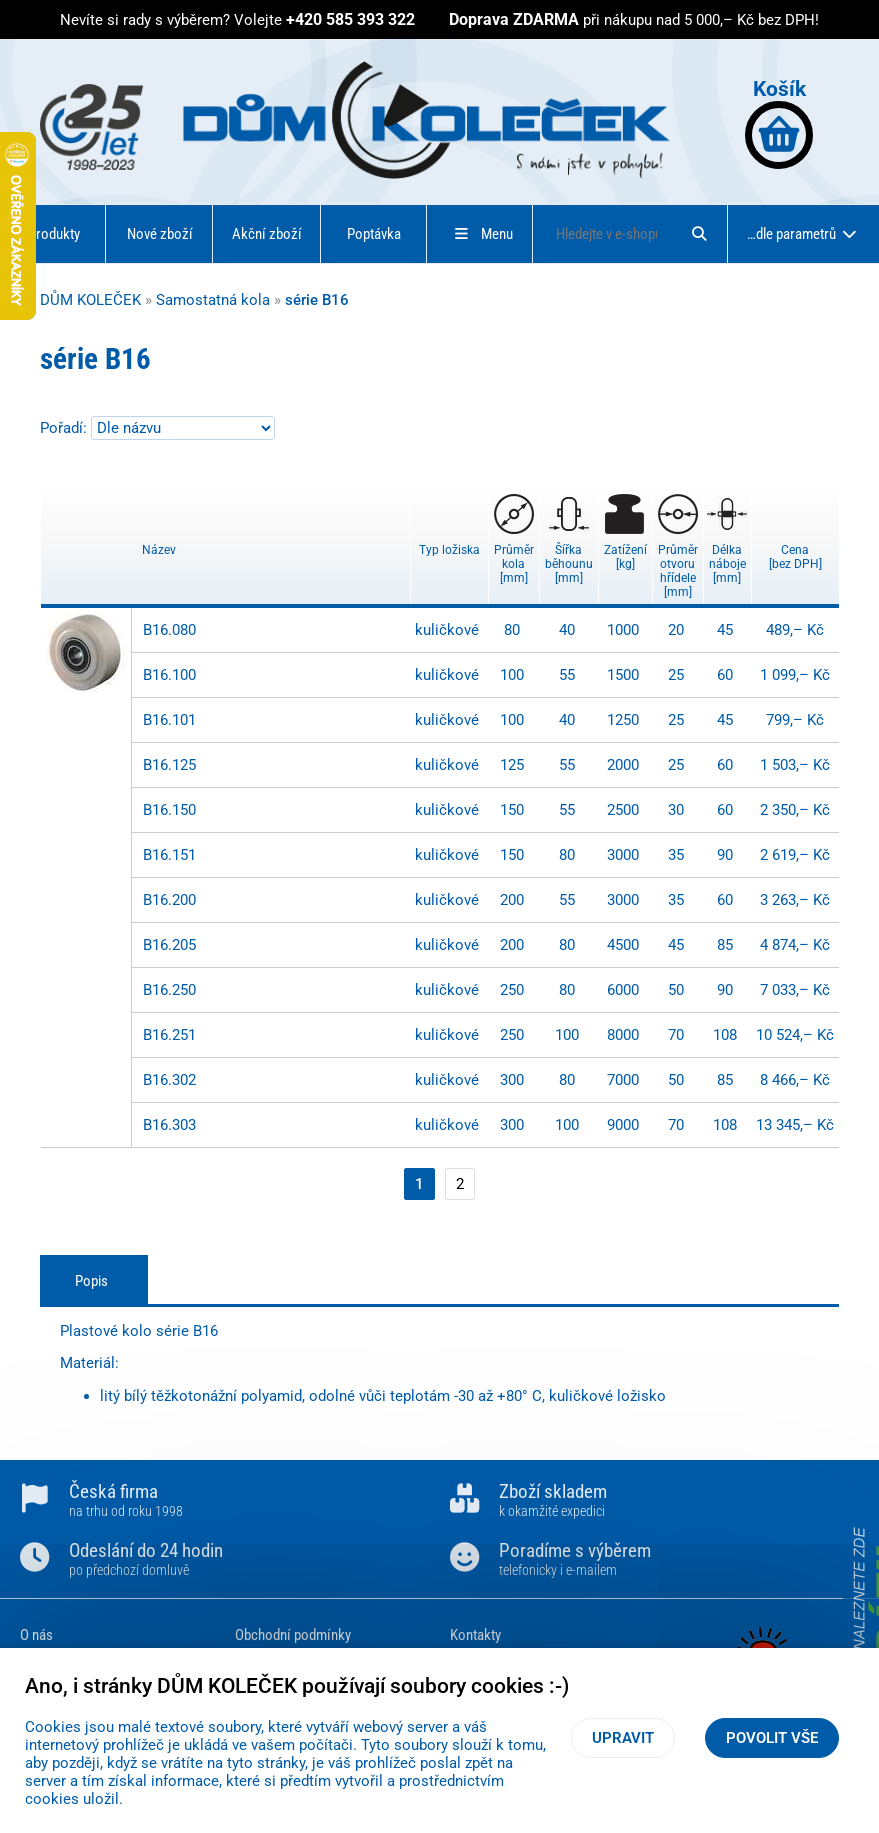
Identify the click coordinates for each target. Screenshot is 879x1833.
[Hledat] (699, 234)
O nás (36, 1635)
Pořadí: (65, 428)
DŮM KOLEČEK (90, 300)
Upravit (623, 1738)
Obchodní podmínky (293, 1635)
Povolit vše (772, 1738)
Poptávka (374, 234)
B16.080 (169, 630)
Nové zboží (160, 234)
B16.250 (169, 990)
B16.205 (169, 945)
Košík (779, 122)
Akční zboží (267, 234)
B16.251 (169, 1035)
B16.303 (169, 1125)
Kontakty (475, 1635)
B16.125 (169, 765)
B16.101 (169, 720)
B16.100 (169, 675)
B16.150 (169, 810)
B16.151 (169, 855)
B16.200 (169, 900)
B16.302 (169, 1080)
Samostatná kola (213, 300)
